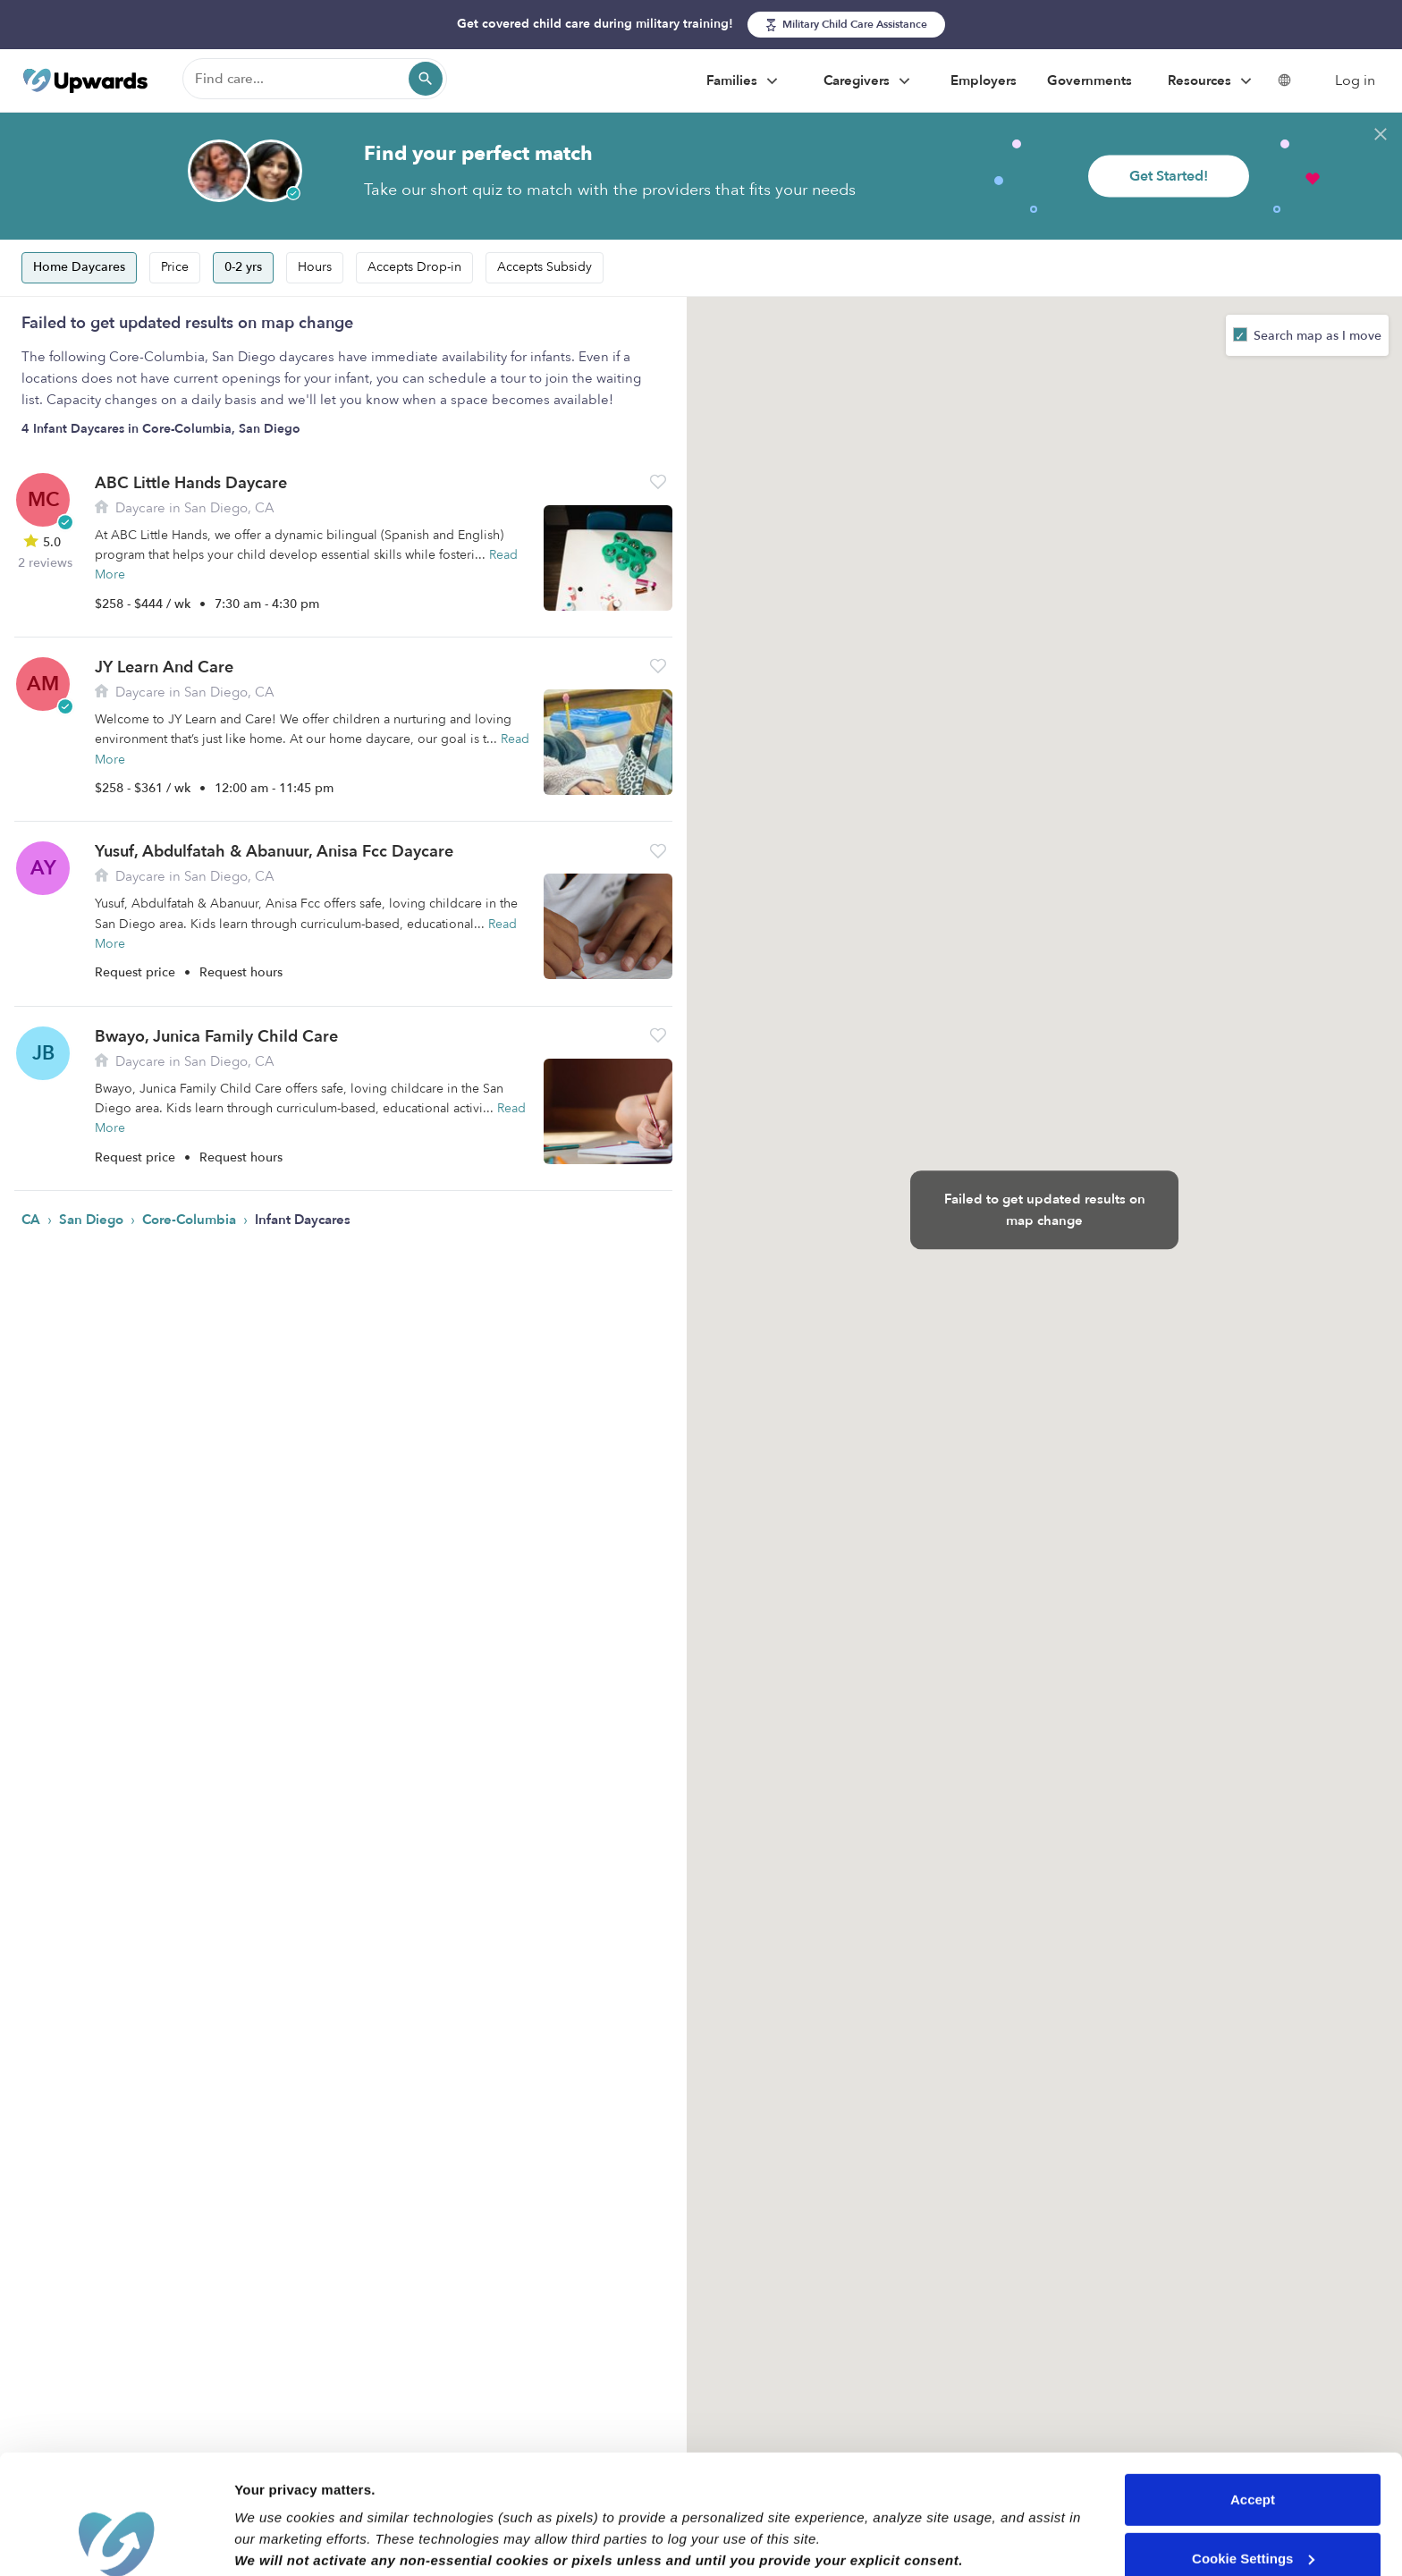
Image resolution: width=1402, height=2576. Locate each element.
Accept (1252, 2387)
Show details (275, 2540)
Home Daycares (79, 266)
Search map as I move (1315, 335)
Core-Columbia (191, 1220)
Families (744, 81)
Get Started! (1168, 176)
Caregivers (869, 81)
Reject (1252, 2505)
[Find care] (314, 78)
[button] (658, 481)
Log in (1355, 80)
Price (175, 266)
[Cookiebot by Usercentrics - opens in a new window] (116, 2541)
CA (32, 1220)
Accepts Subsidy (544, 266)
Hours (315, 266)
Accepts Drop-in (414, 266)
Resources (1212, 81)
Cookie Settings (1253, 2446)
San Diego (93, 1220)
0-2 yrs (243, 266)
